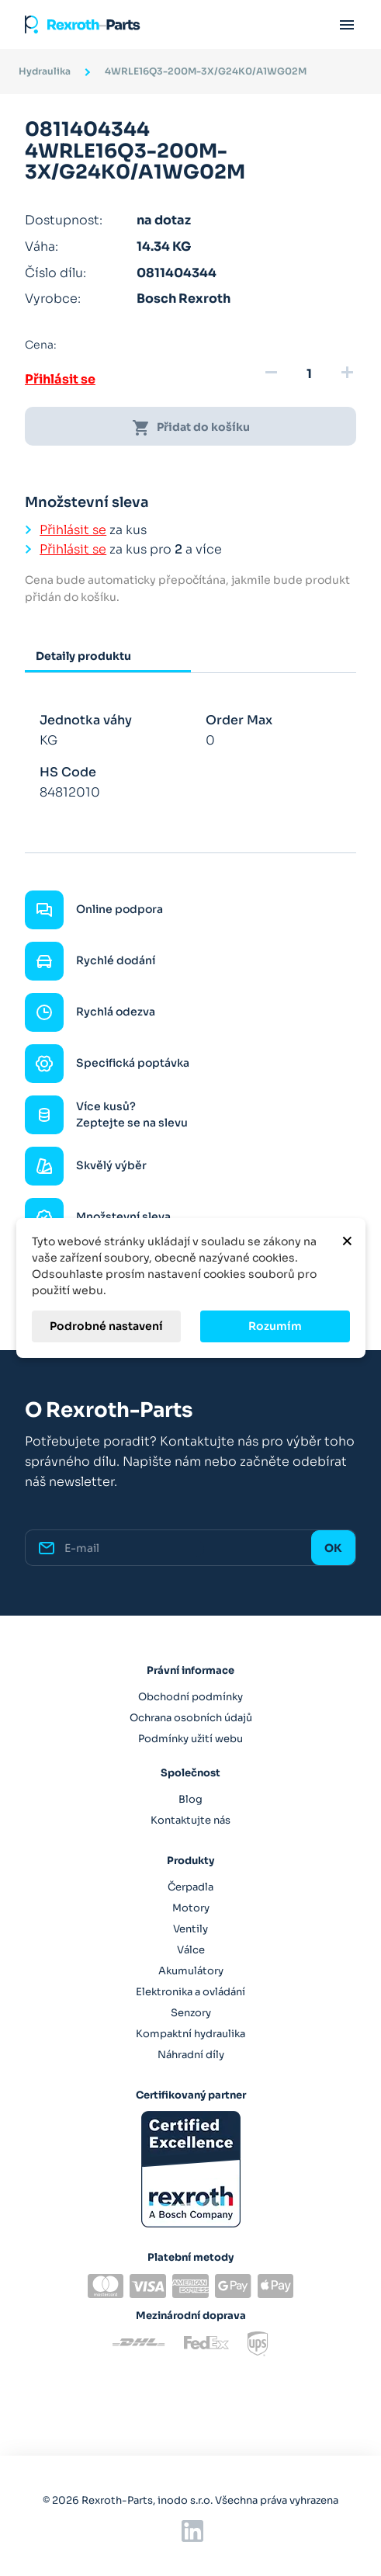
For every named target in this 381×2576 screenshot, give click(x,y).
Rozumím (275, 1326)
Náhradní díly (191, 2054)
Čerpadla (190, 1887)
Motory (191, 1908)
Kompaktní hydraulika (190, 2033)
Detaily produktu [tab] (83, 656)
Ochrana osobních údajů (191, 1717)
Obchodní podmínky (190, 1696)
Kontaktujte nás (190, 1820)
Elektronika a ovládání (190, 1991)
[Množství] (308, 374)
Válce (191, 1949)
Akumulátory (190, 1970)
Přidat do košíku (191, 427)
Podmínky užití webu (190, 1738)
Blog (190, 1799)
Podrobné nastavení (106, 1326)
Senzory (191, 2012)
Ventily (190, 1928)
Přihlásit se (60, 379)
